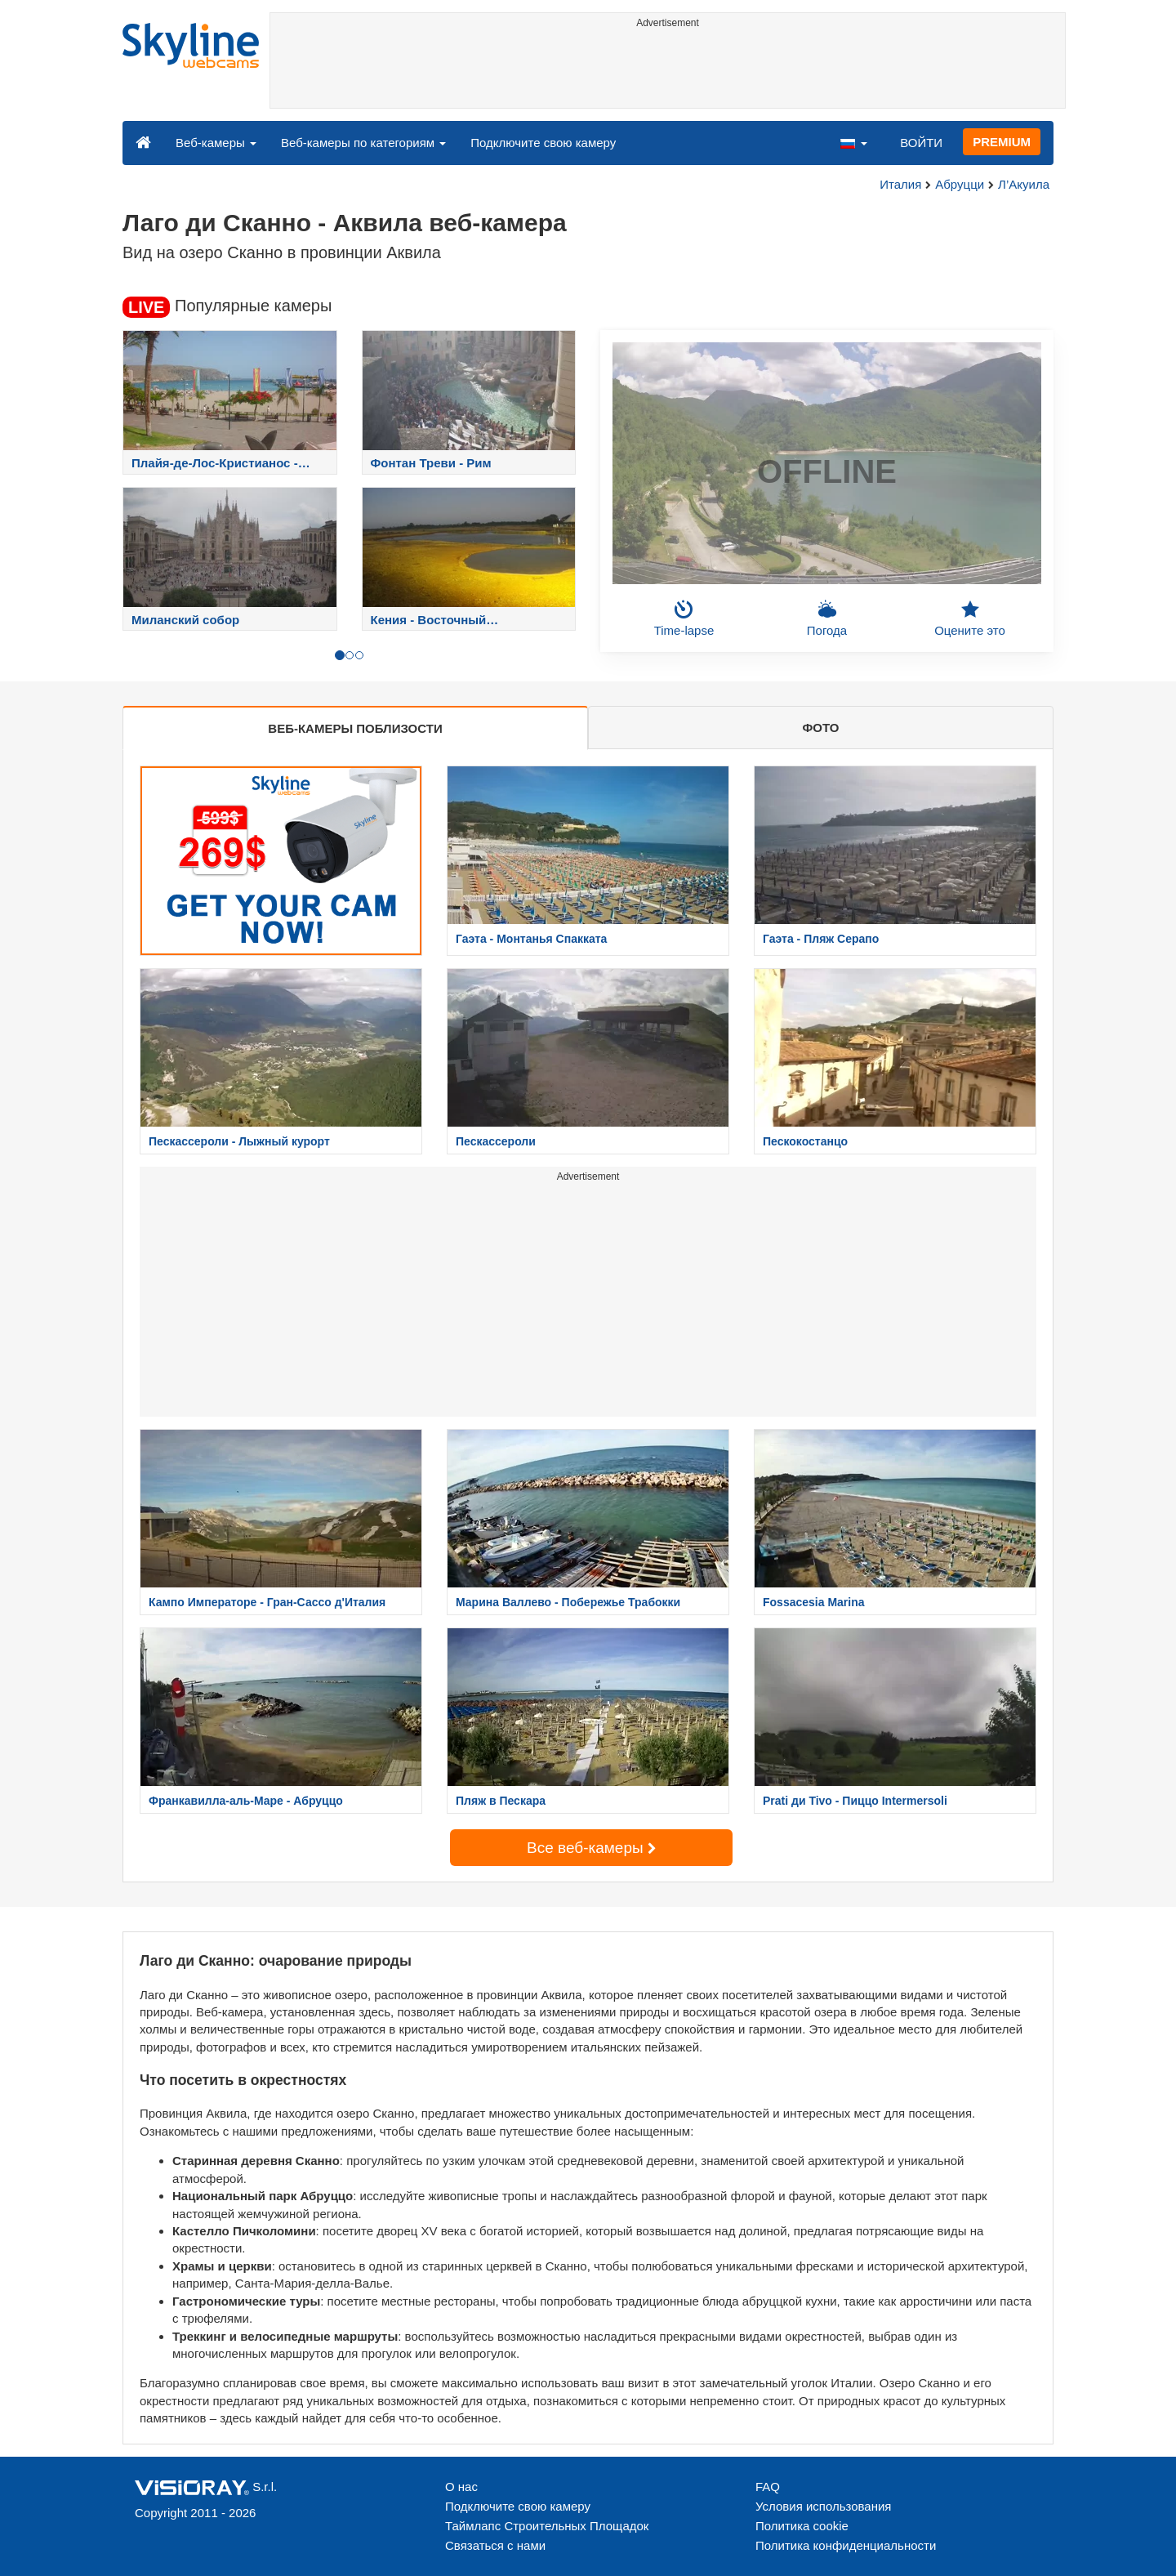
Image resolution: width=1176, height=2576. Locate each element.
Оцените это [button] (969, 618)
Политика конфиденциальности (845, 2545)
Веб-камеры (216, 143)
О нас (461, 2486)
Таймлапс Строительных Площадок (546, 2526)
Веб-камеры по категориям (363, 143)
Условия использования (823, 2506)
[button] (853, 142)
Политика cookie (802, 2526)
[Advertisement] (667, 71)
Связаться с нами (495, 2545)
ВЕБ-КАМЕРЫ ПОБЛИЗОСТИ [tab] (355, 728)
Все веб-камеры (591, 1847)
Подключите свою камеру (543, 143)
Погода (827, 618)
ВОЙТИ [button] (921, 143)
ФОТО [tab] (821, 727)
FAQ (767, 2486)
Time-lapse (684, 618)
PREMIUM (1002, 142)
